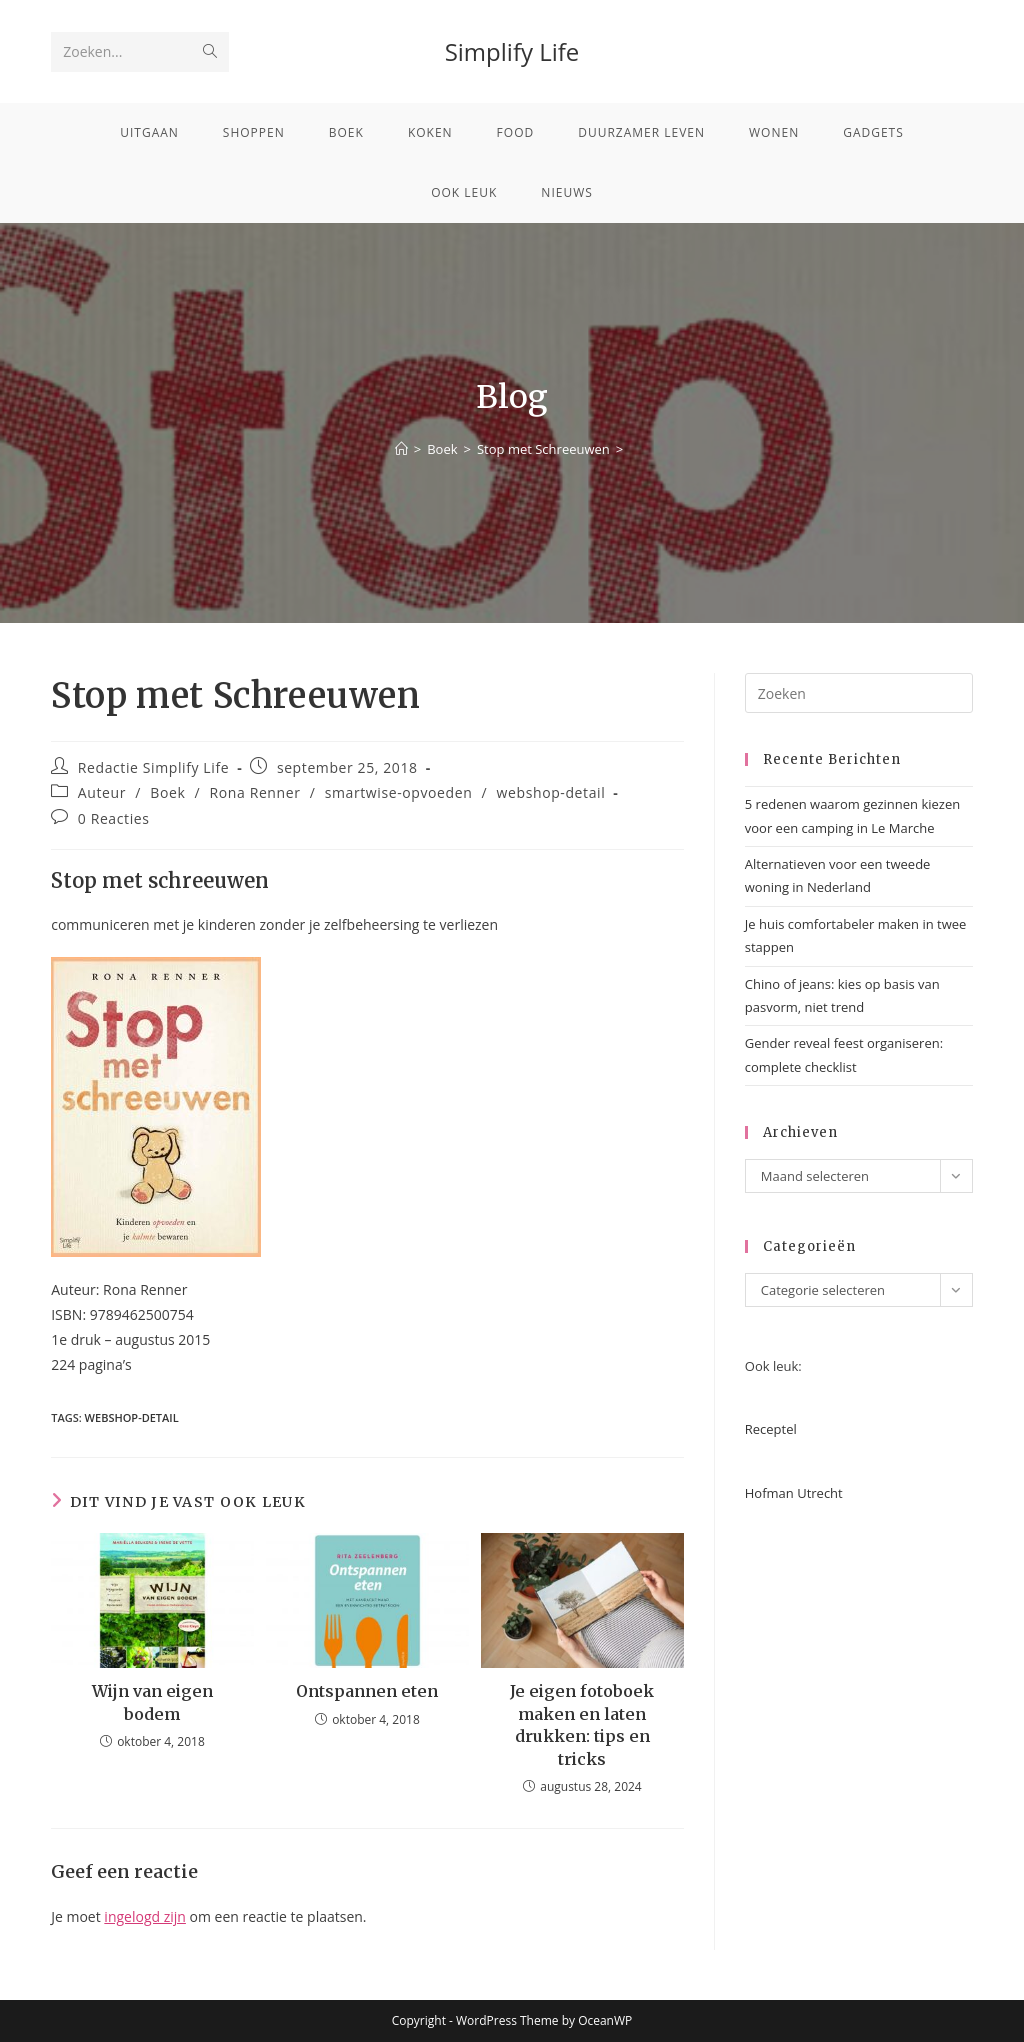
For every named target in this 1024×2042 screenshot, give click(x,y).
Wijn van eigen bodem (152, 1702)
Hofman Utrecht (794, 1493)
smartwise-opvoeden (399, 792)
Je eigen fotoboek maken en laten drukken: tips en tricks (582, 1724)
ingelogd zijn (145, 1916)
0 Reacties (114, 818)
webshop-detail (551, 792)
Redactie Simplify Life (153, 767)
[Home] (401, 449)
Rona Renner (255, 792)
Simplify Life (512, 51)
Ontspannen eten (367, 1691)
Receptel (771, 1429)
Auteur (102, 792)
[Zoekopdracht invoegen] (859, 693)
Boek (167, 792)
